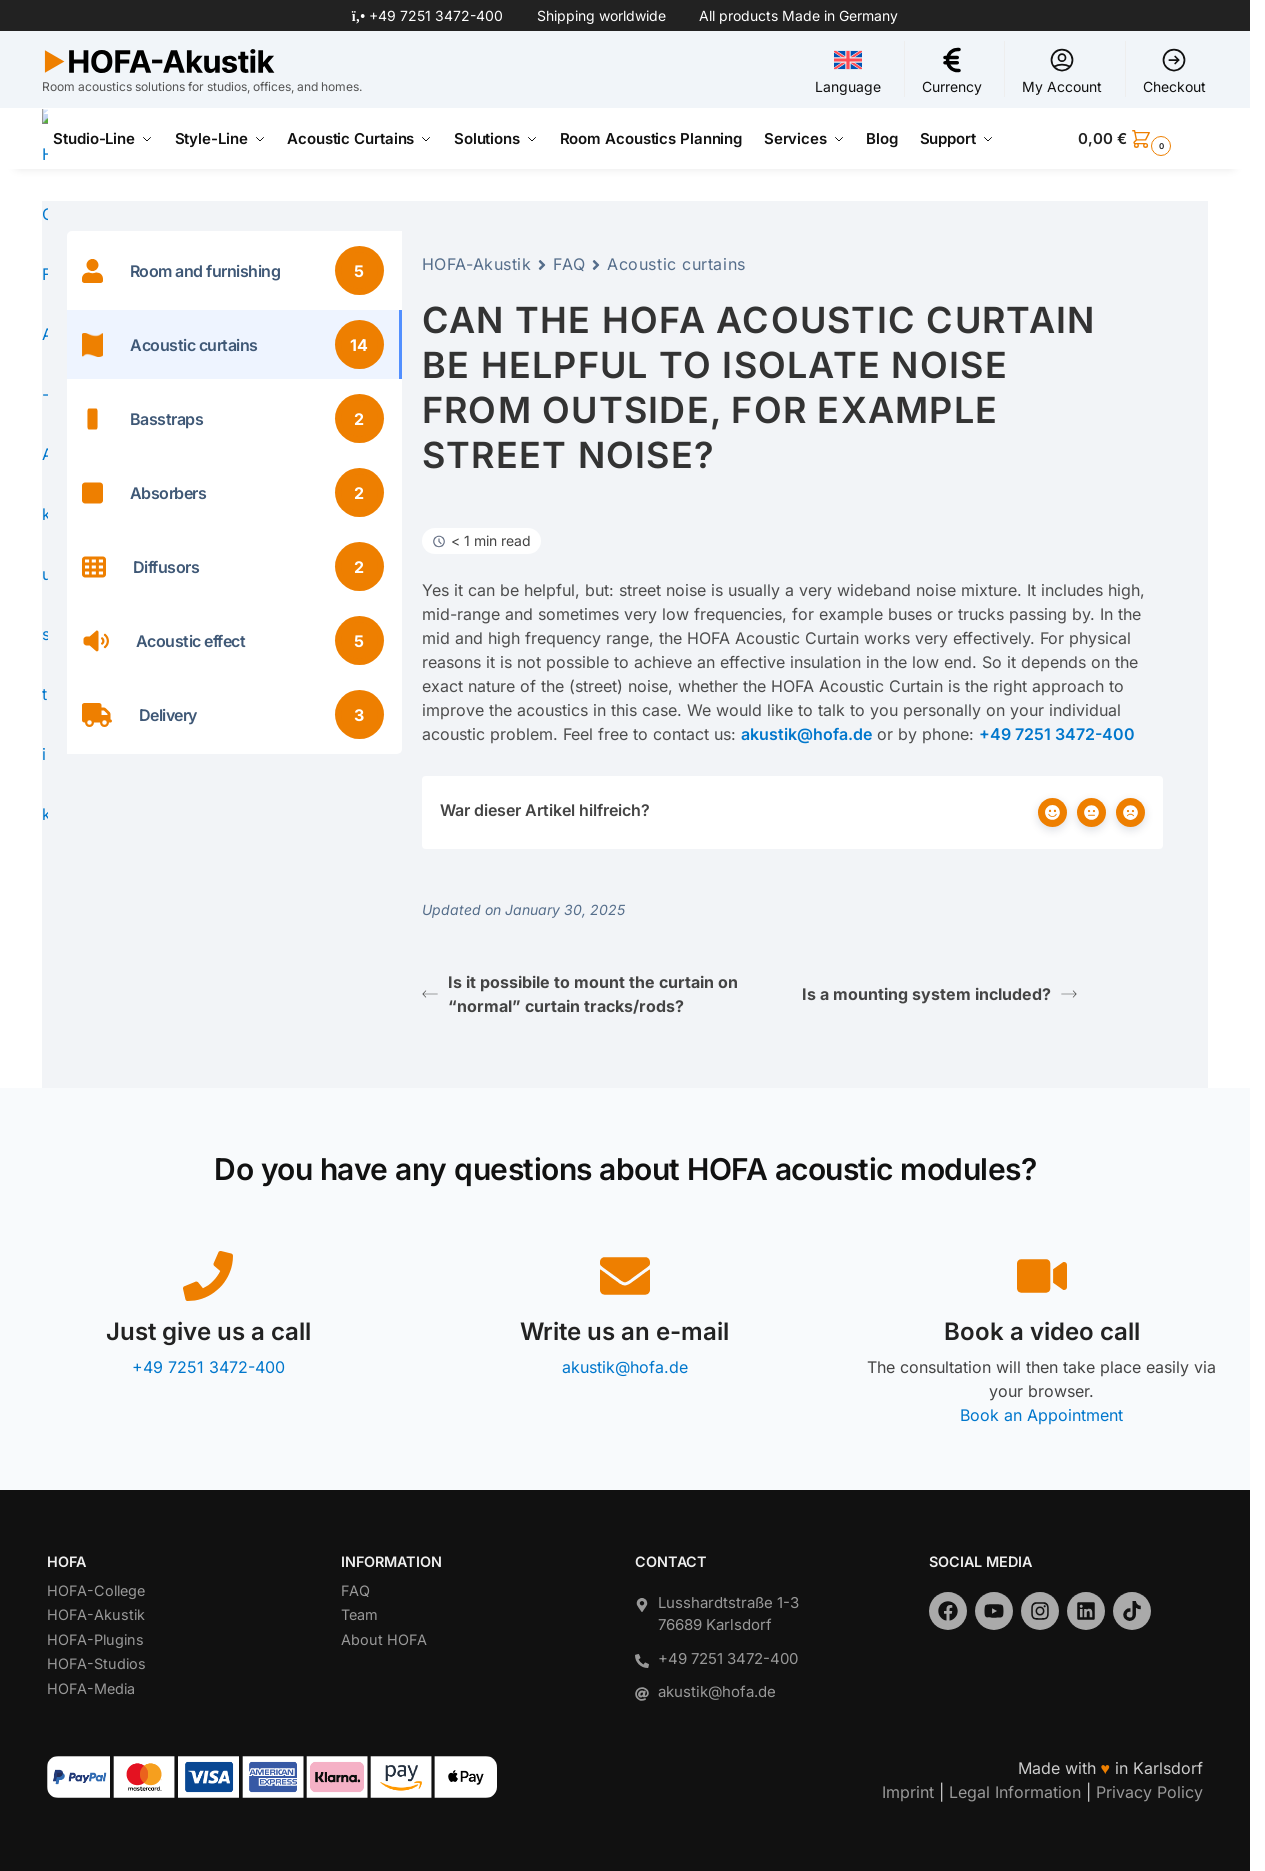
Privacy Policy (1149, 1792)
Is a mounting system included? (939, 994)
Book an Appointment (1041, 1415)
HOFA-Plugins (95, 1639)
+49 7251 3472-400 (436, 15)
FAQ (569, 264)
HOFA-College (96, 1590)
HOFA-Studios (96, 1663)
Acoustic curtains (676, 264)
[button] (1143, 139)
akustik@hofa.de (625, 1367)
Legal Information (1015, 1792)
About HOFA (384, 1639)
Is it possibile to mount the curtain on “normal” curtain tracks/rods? (580, 994)
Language (848, 70)
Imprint (908, 1792)
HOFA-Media (91, 1688)
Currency (952, 70)
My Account (1062, 70)
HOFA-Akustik (477, 264)
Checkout (1174, 70)
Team (359, 1614)
